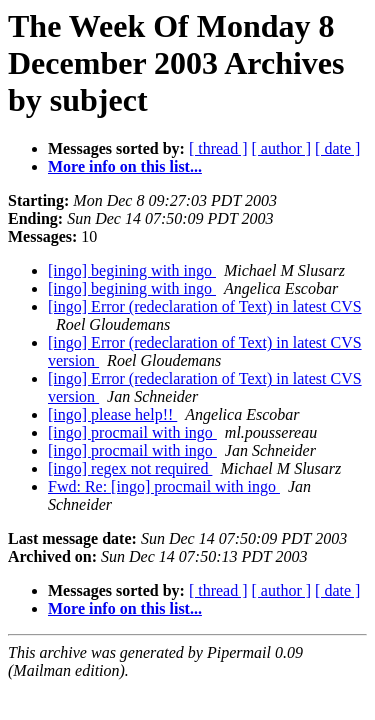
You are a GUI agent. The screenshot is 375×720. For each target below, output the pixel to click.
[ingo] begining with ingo (132, 270)
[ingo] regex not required (130, 468)
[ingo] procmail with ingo (132, 432)
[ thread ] (218, 148)
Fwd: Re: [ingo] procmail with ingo (164, 486)
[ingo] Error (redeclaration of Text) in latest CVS (205, 306)
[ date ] (337, 148)
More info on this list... (125, 166)
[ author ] (282, 148)
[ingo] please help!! (112, 414)
